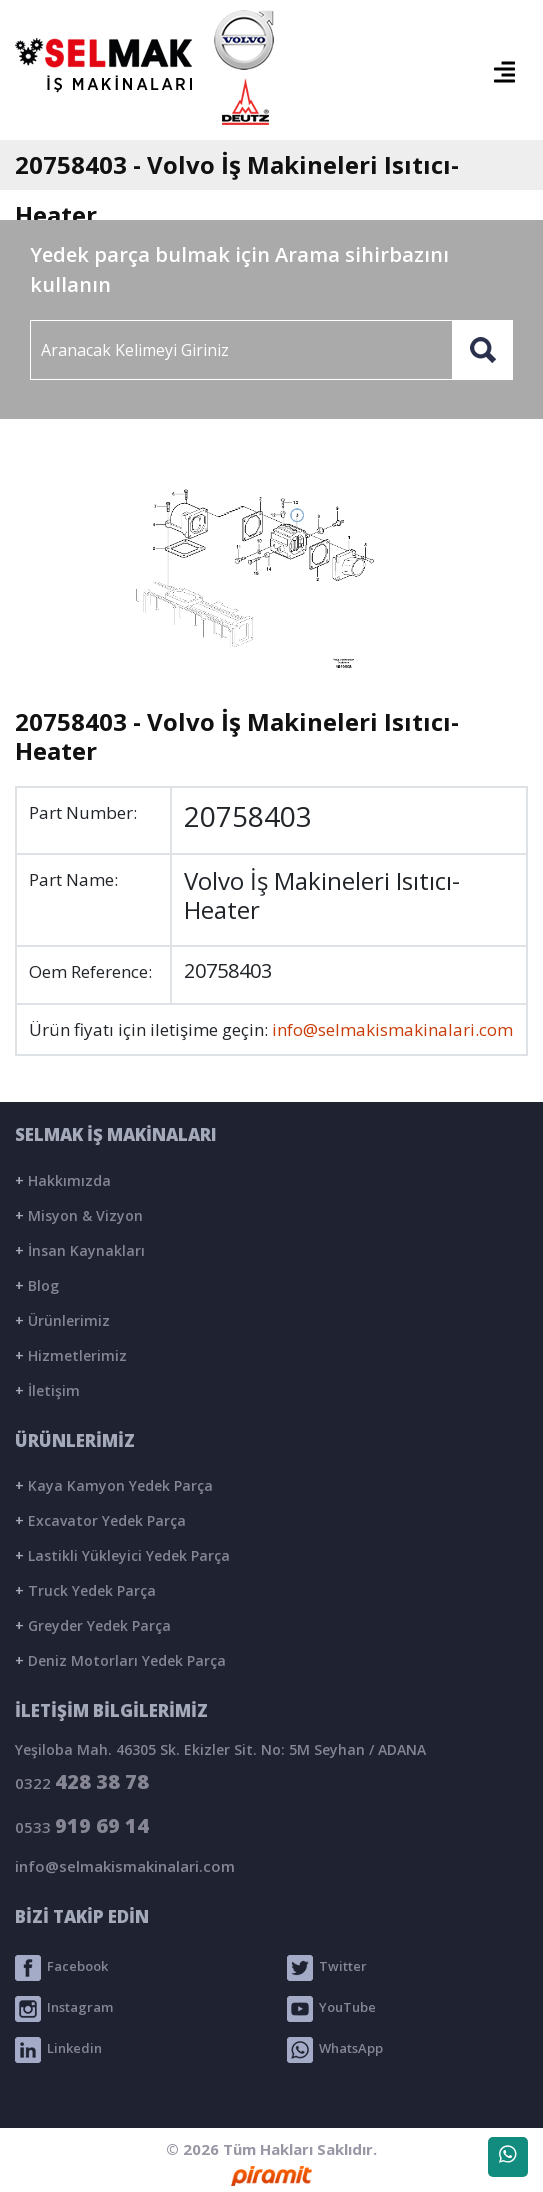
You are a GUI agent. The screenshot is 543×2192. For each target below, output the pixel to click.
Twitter (327, 1968)
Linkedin (58, 2050)
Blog (37, 1285)
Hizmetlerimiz (71, 1355)
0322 (82, 1781)
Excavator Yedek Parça (100, 1520)
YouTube (331, 2009)
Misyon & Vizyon (79, 1215)
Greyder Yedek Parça (93, 1625)
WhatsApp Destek (508, 2161)
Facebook (61, 1968)
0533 (82, 1825)
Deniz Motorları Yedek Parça (120, 1660)
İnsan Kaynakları (80, 1250)
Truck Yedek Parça (85, 1590)
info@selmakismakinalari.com (392, 1029)
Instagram (64, 2009)
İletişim (47, 1390)
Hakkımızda (63, 1180)
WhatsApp (335, 2050)
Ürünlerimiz (62, 1320)
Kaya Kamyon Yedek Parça (114, 1485)
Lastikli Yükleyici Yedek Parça (122, 1555)
